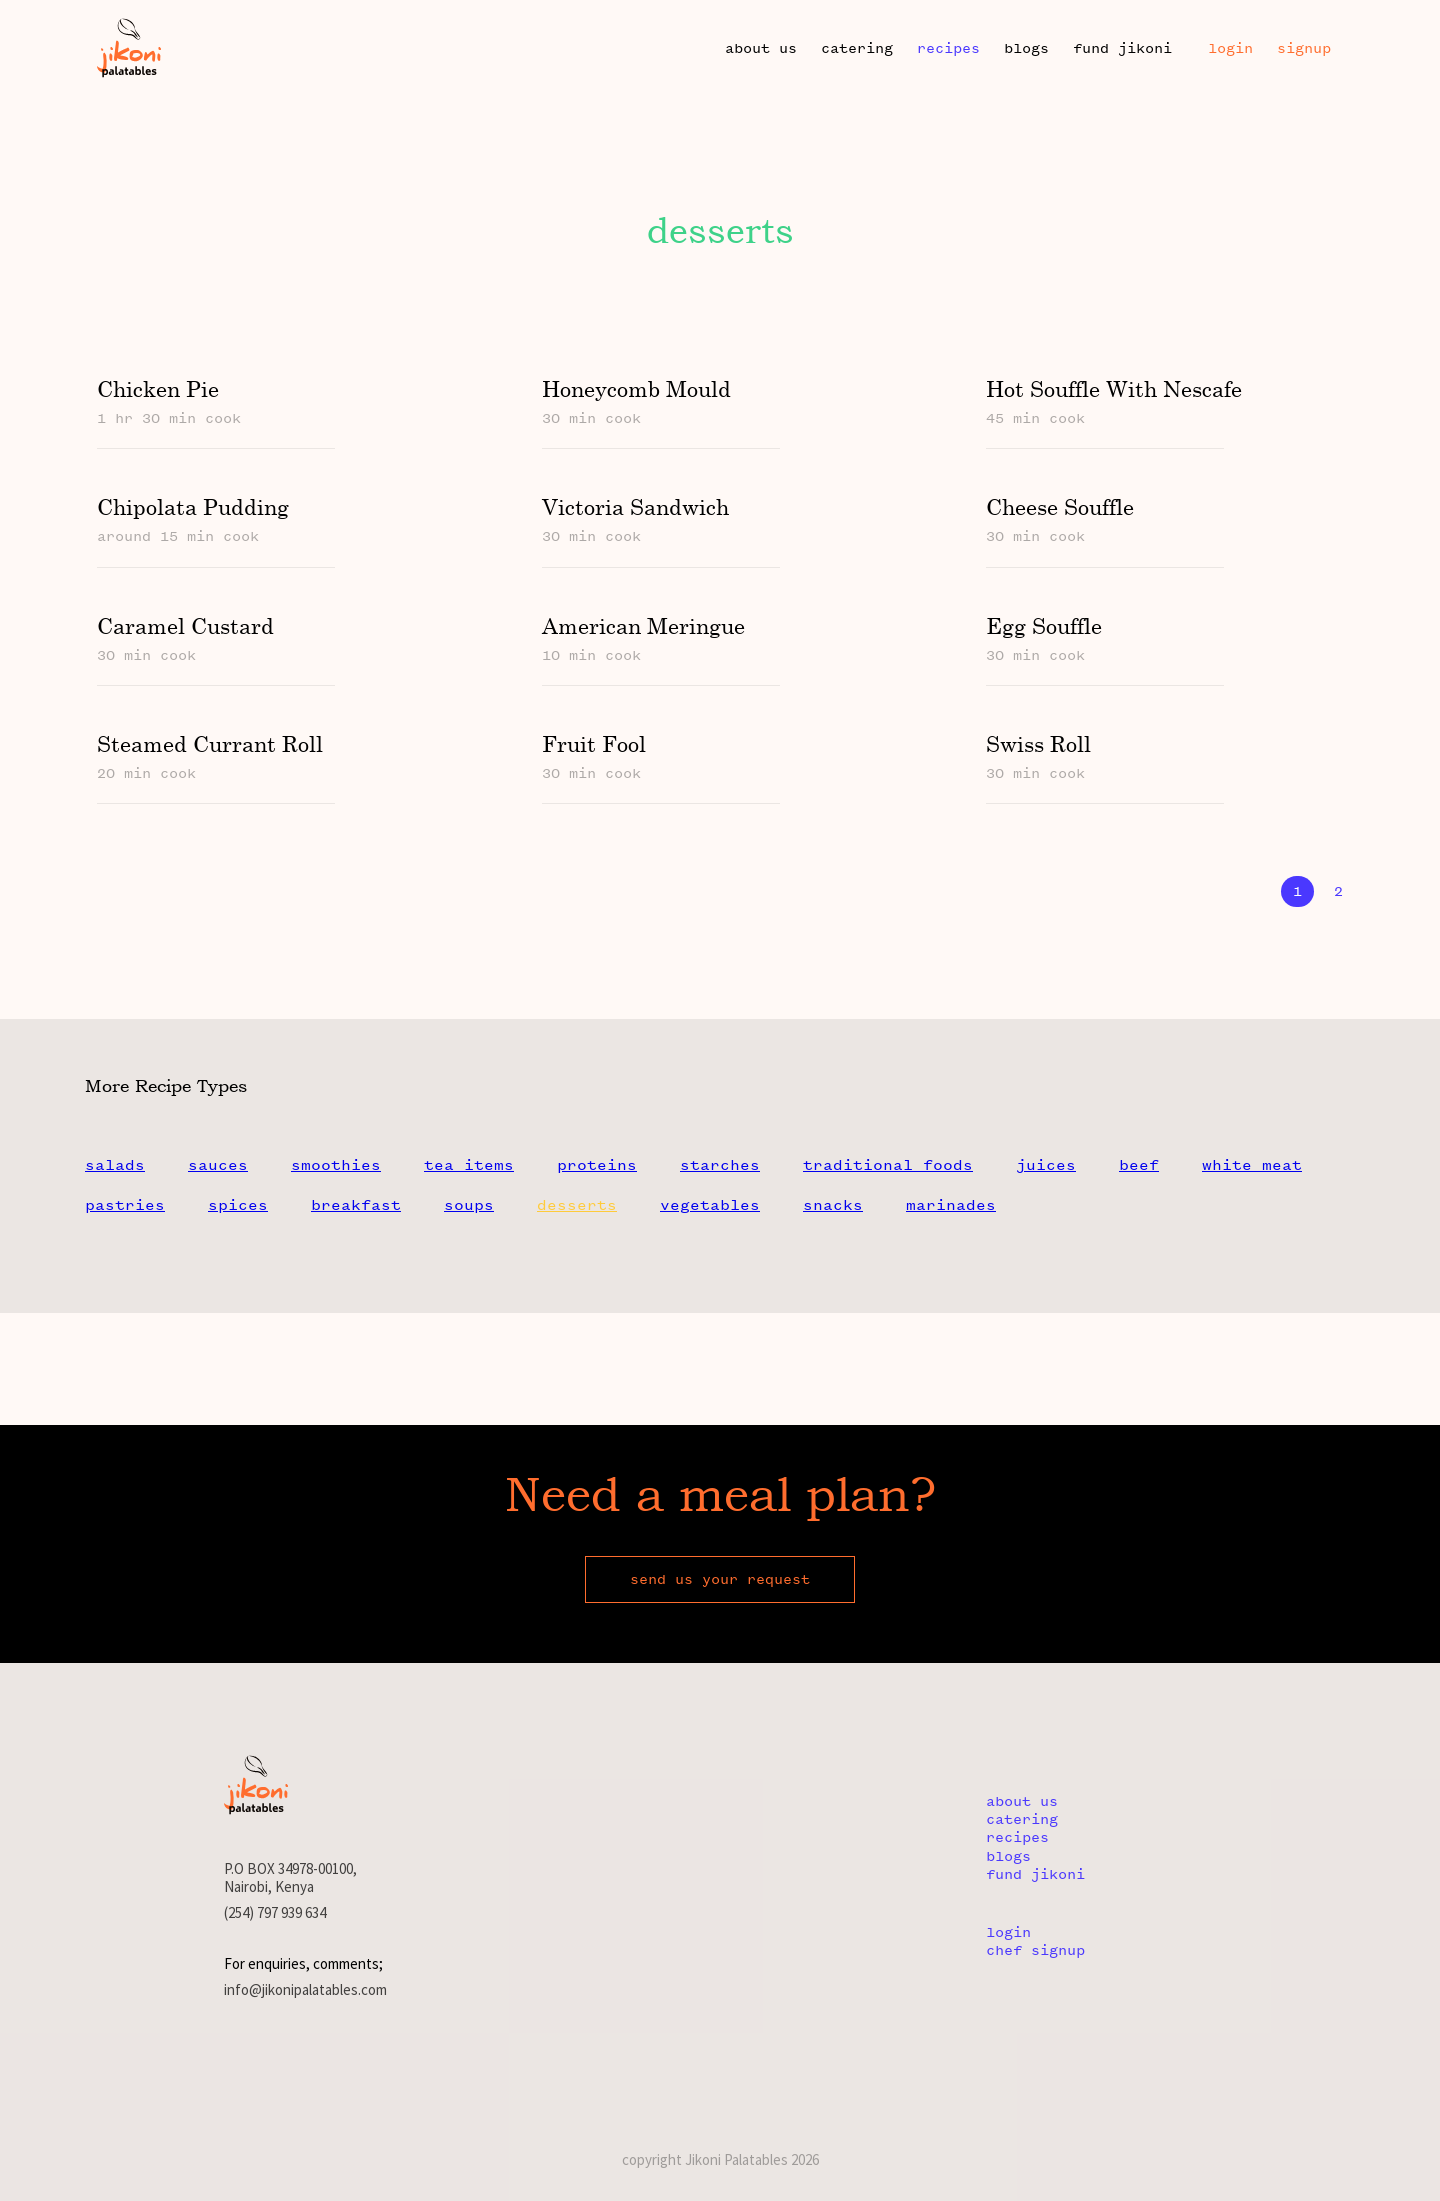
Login (1230, 48)
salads (115, 1165)
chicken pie (158, 388)
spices (238, 1205)
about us (761, 48)
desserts (577, 1205)
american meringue (642, 625)
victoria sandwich (634, 506)
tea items (469, 1165)
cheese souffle (1059, 506)
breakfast (356, 1205)
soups (469, 1205)
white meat (1252, 1165)
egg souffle (1043, 625)
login (1008, 1932)
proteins (597, 1165)
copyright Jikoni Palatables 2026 (720, 2159)
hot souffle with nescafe (1113, 388)
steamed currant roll (210, 743)
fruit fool (593, 743)
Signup (1304, 48)
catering (857, 48)
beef (1139, 1165)
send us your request (720, 1579)
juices (1046, 1165)
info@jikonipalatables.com (305, 1990)
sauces (218, 1165)
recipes (948, 48)
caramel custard (185, 625)
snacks (833, 1205)
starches (720, 1165)
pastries (125, 1205)
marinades (951, 1205)
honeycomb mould (635, 388)
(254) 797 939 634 (275, 1913)
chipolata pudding (193, 506)
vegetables (710, 1205)
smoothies (336, 1165)
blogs (1026, 48)
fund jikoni (1122, 48)
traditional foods (888, 1165)
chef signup (1035, 1950)
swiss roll (1037, 743)
